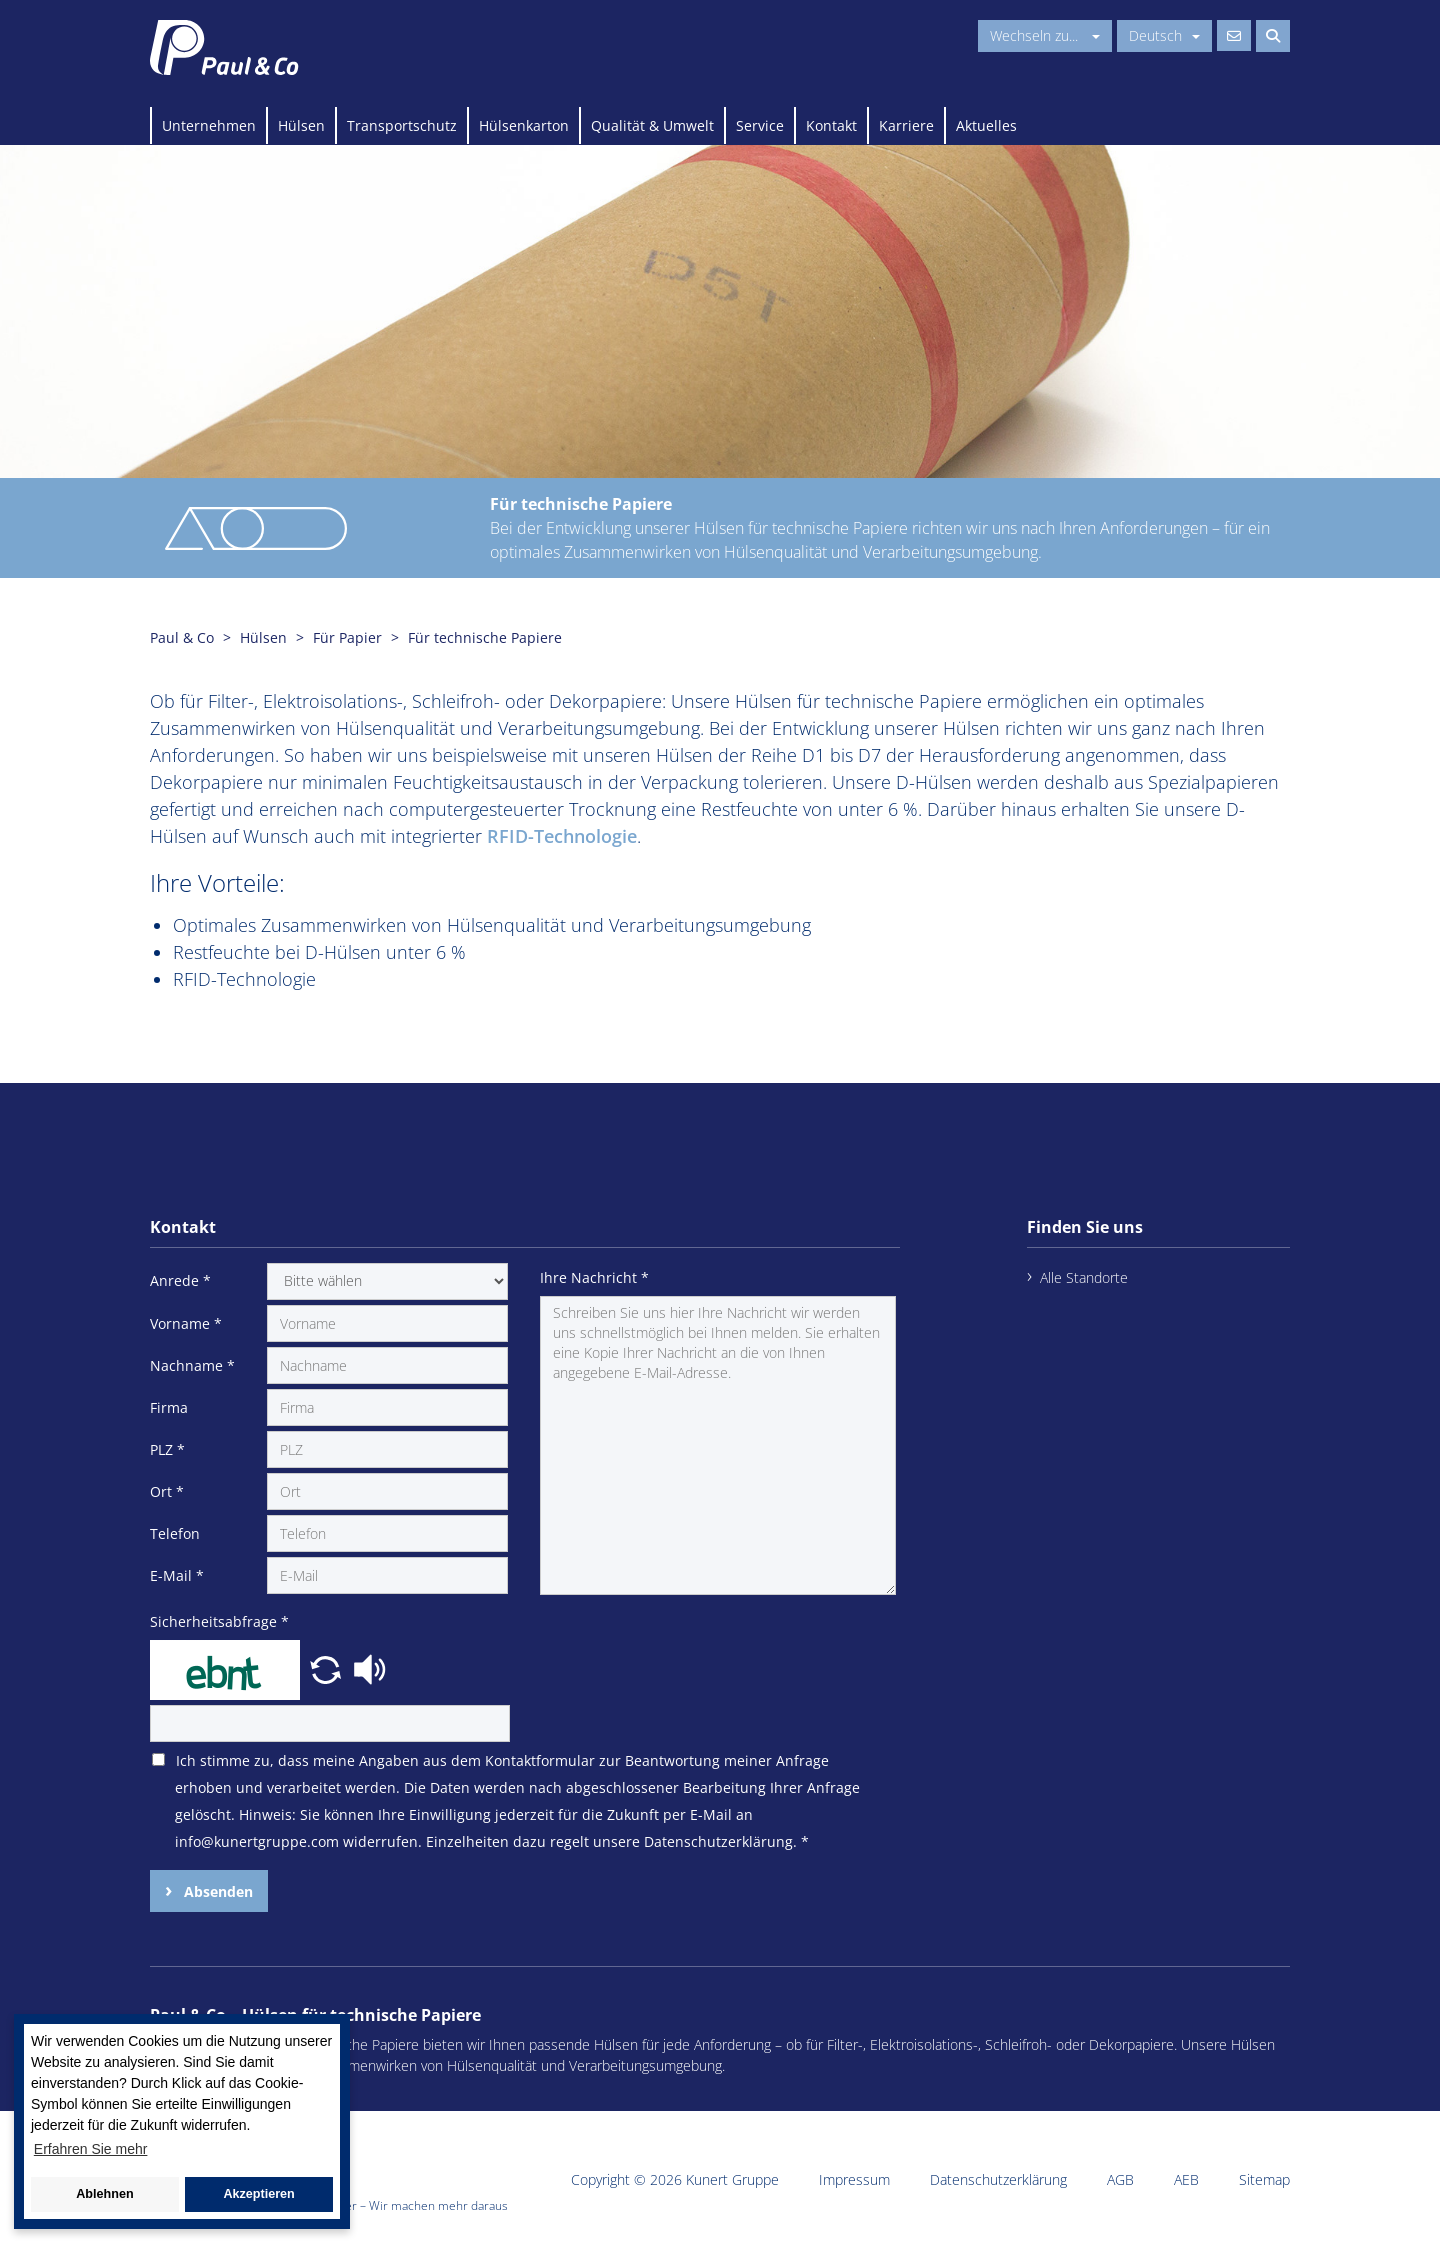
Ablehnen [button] (104, 2194)
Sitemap (1264, 2179)
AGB (1120, 2179)
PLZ (167, 1449)
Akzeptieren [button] (258, 2194)
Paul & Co (182, 637)
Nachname (192, 1365)
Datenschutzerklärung (998, 2179)
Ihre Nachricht (594, 1277)
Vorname (186, 1323)
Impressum (854, 2179)
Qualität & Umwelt (652, 125)
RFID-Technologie (562, 836)
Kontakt (831, 125)
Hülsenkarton (524, 125)
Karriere (906, 125)
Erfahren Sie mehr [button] (91, 2149)
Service (760, 125)
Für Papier (347, 637)
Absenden (216, 1891)
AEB (1186, 2179)
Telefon (175, 1533)
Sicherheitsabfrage (219, 1621)
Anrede (180, 1280)
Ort (167, 1491)
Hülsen (301, 125)
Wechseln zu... (1045, 35)
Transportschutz (402, 125)
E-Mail (177, 1575)
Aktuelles (986, 125)
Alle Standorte (1084, 1277)
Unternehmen (209, 125)
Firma (169, 1407)
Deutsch (1164, 35)
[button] (328, 1668)
